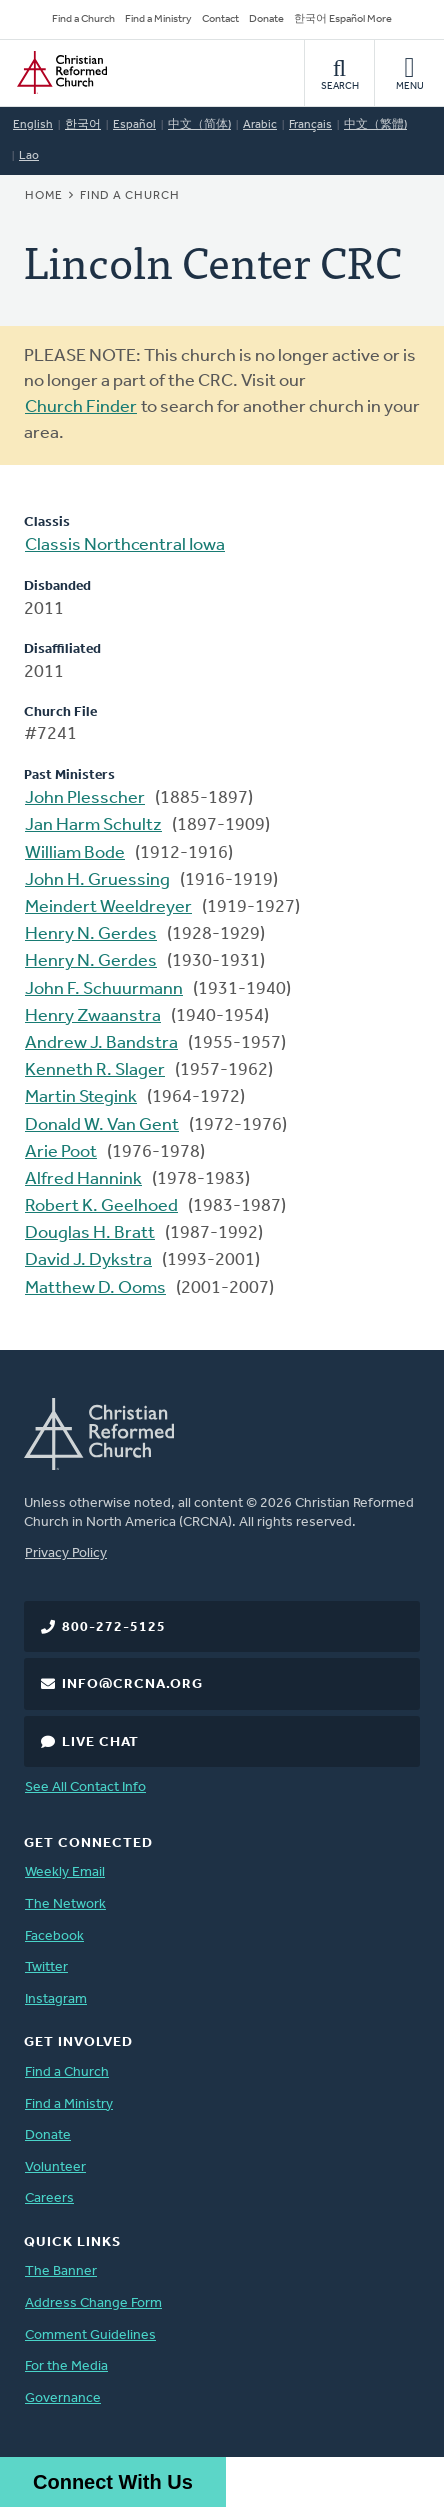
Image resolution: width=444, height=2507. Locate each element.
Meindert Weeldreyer (108, 907)
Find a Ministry (158, 19)
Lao (29, 156)
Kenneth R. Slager (95, 1070)
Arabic (260, 125)
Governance (63, 2398)
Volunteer (55, 2167)
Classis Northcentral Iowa (125, 545)
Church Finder (81, 407)
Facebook (54, 1936)
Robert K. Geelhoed (101, 1206)
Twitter (46, 1967)
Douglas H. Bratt (90, 1233)
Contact (220, 19)
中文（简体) (199, 125)
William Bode (75, 853)
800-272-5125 (114, 1627)
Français (310, 125)
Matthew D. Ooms (95, 1288)
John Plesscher (85, 798)
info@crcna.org (132, 1684)
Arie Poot (61, 1152)
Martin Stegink (81, 1097)
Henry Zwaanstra (93, 1016)
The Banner (61, 2271)
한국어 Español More (343, 19)
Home (44, 196)
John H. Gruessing (97, 880)
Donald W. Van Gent (102, 1125)
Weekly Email (65, 1872)
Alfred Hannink (83, 1179)
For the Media (66, 2366)
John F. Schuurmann (104, 989)
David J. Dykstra (88, 1260)
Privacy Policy (66, 1553)
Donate (266, 19)
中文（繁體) (375, 125)
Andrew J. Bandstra (101, 1043)
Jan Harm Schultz (93, 825)
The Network (65, 1904)
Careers (49, 2198)
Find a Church (83, 19)
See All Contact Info (85, 1787)
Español (134, 125)
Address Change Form (93, 2303)
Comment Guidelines (90, 2335)
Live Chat (100, 1742)
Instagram (56, 1999)
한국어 (83, 125)
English (33, 125)
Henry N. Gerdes (91, 934)
